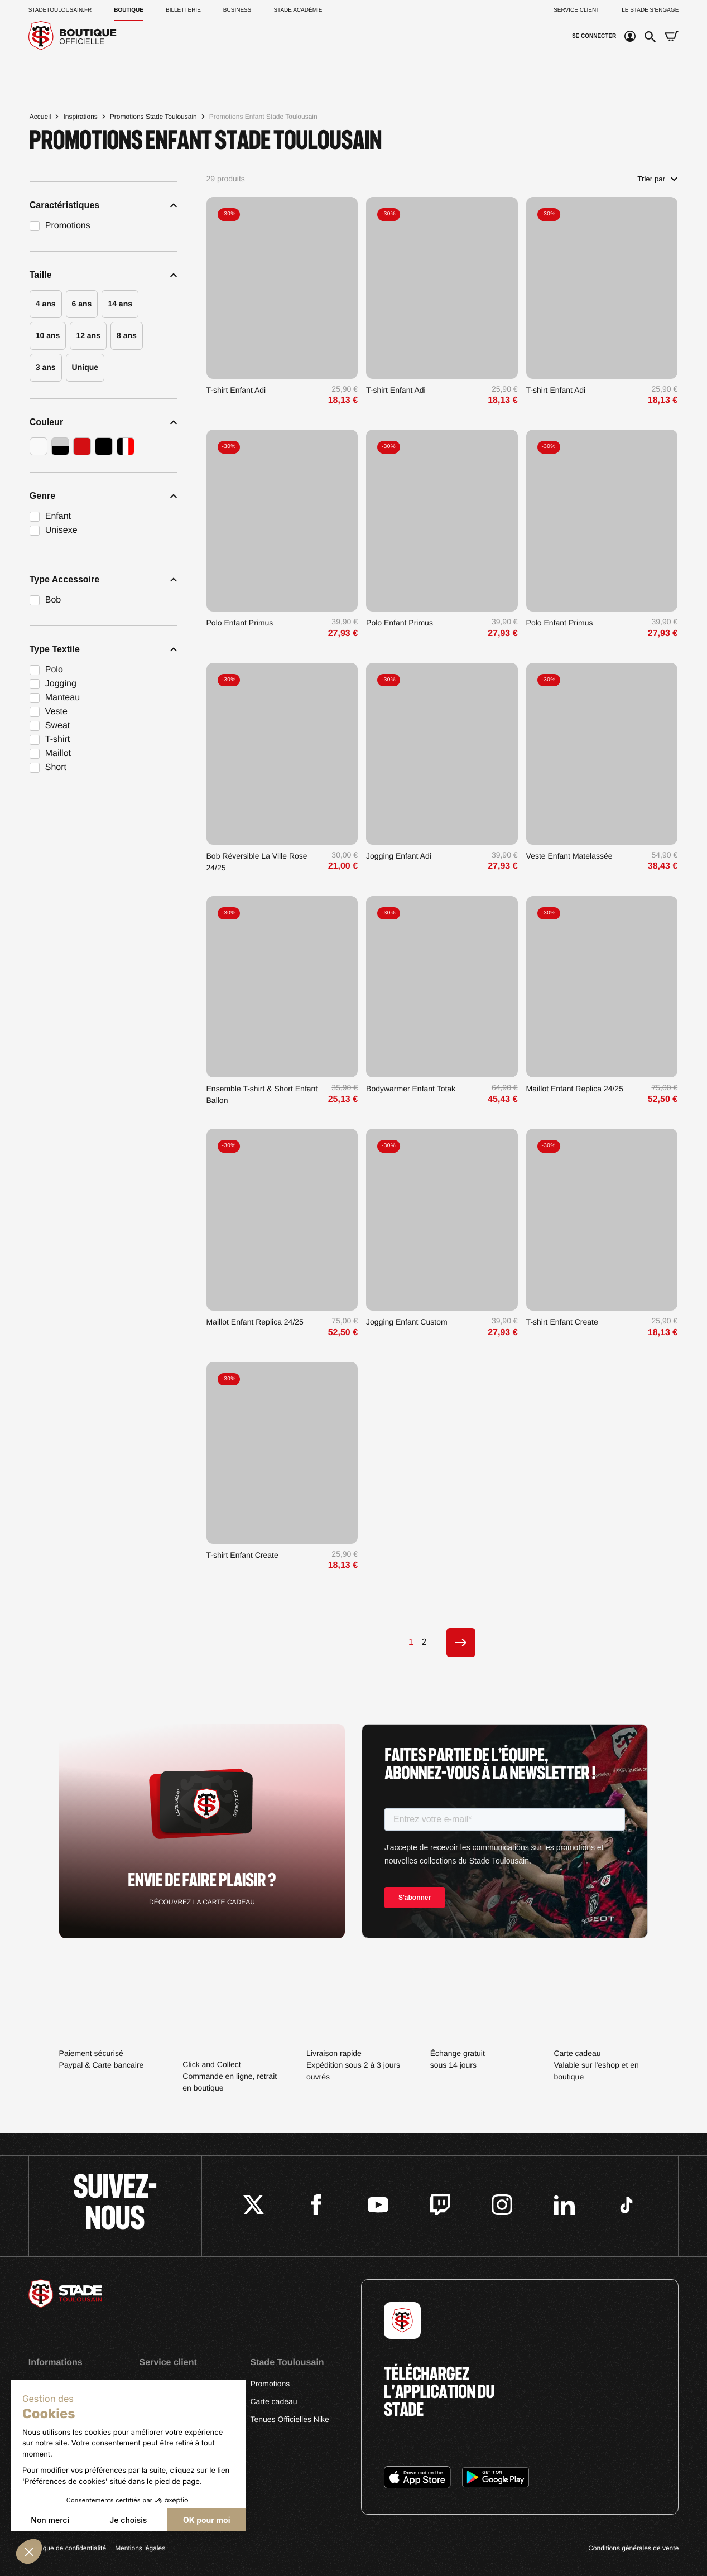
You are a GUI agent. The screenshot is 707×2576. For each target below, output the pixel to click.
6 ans (82, 303)
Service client (576, 10)
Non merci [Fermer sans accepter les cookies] (50, 2520)
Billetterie (183, 10)
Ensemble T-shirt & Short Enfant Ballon (262, 1094)
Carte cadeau (273, 2401)
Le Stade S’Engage (650, 10)
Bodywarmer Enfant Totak (410, 1088)
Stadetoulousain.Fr (60, 10)
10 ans (48, 335)
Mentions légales (140, 2548)
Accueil (40, 117)
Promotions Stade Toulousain (153, 117)
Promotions (270, 2383)
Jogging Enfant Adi (398, 855)
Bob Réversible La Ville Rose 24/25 (256, 861)
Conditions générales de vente (633, 2548)
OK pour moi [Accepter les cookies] (206, 2520)
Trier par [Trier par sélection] (657, 179)
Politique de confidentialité (67, 2548)
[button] (29, 2551)
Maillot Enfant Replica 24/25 (574, 1088)
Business (237, 10)
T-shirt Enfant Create (562, 1321)
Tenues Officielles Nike (289, 2419)
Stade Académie (297, 10)
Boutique (128, 10)
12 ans (88, 335)
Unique (85, 367)
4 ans (46, 303)
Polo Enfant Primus (239, 622)
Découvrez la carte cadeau (202, 1902)
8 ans (127, 335)
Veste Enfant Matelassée (569, 855)
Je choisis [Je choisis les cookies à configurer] (128, 2520)
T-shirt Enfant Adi (236, 390)
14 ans (120, 303)
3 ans (46, 367)
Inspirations (80, 117)
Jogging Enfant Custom (407, 1321)
